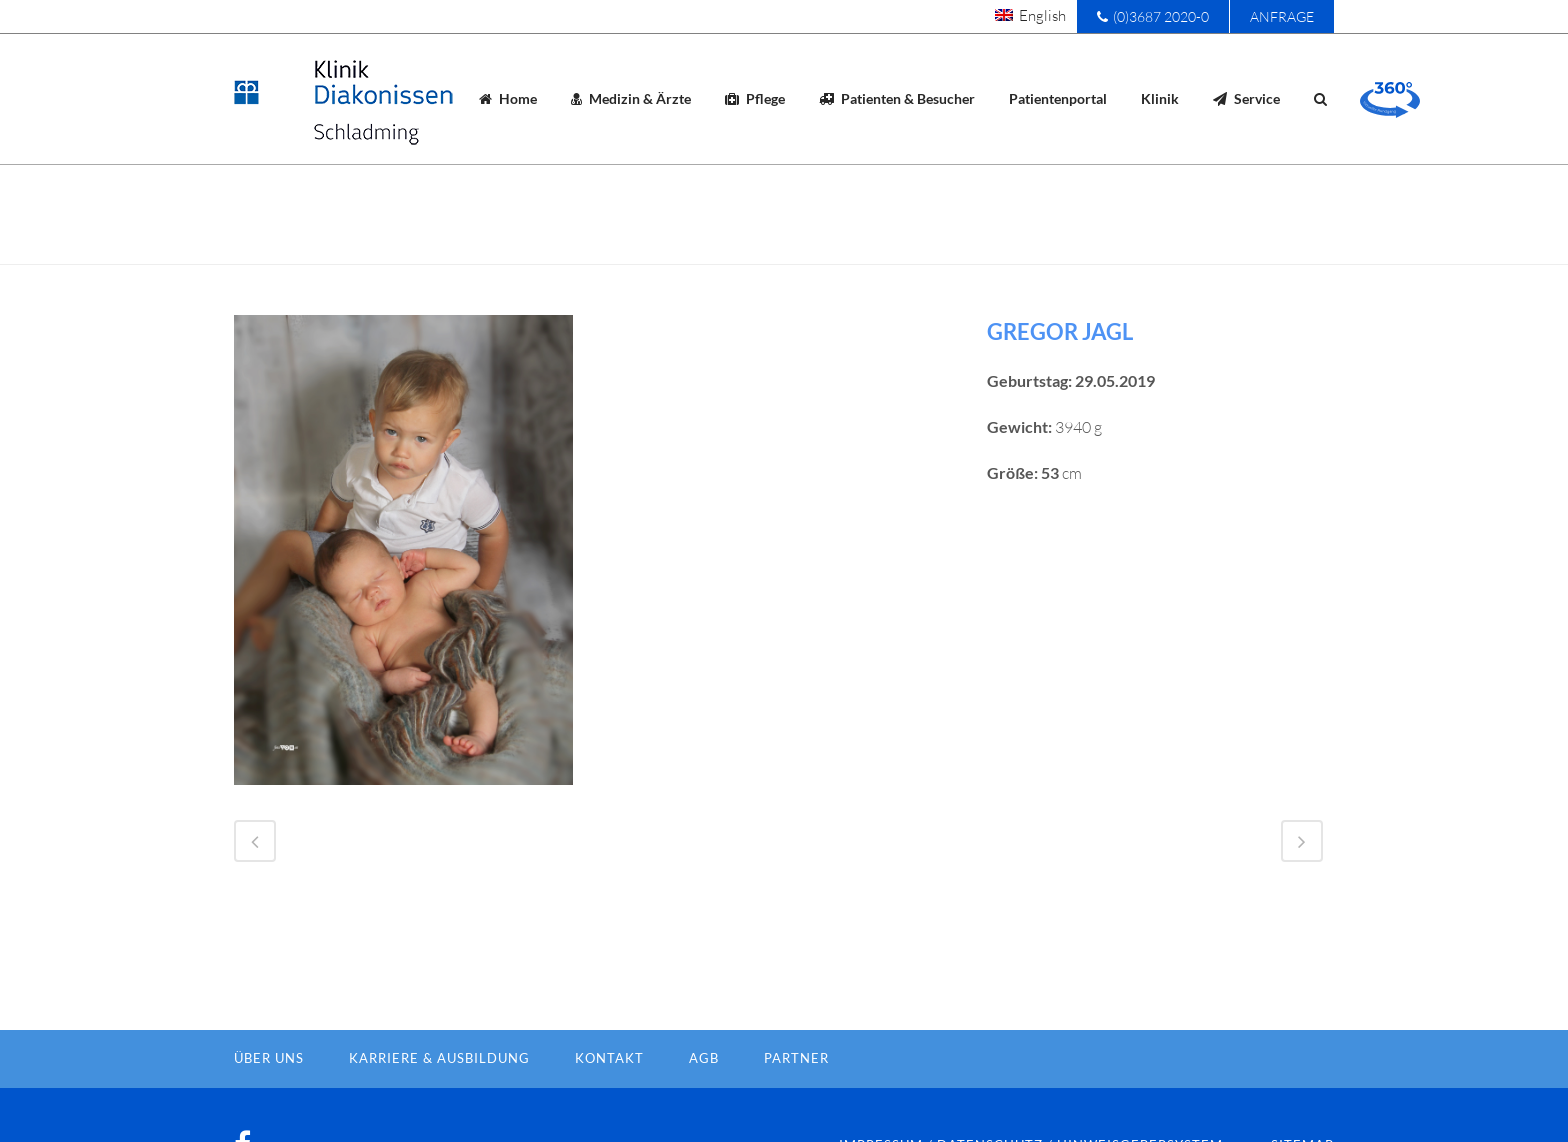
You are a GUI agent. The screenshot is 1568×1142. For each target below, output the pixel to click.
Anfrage (1282, 16)
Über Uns (269, 1091)
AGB (704, 1091)
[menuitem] (1030, 15)
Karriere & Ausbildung (439, 1091)
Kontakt (609, 1091)
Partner (796, 1091)
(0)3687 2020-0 (1153, 16)
